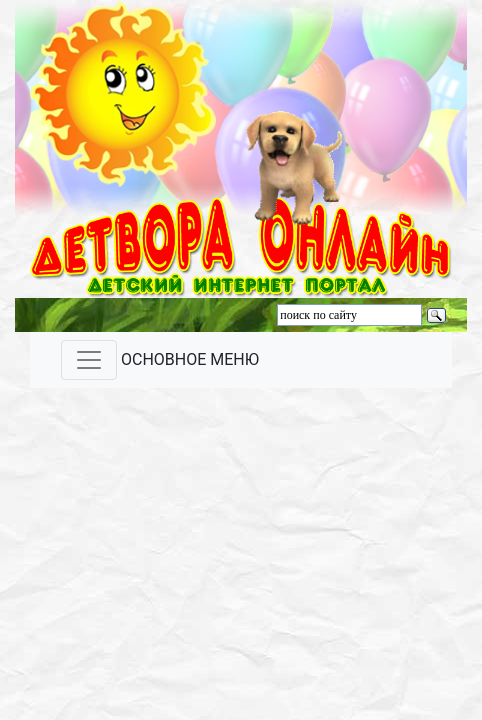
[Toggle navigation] (89, 360)
